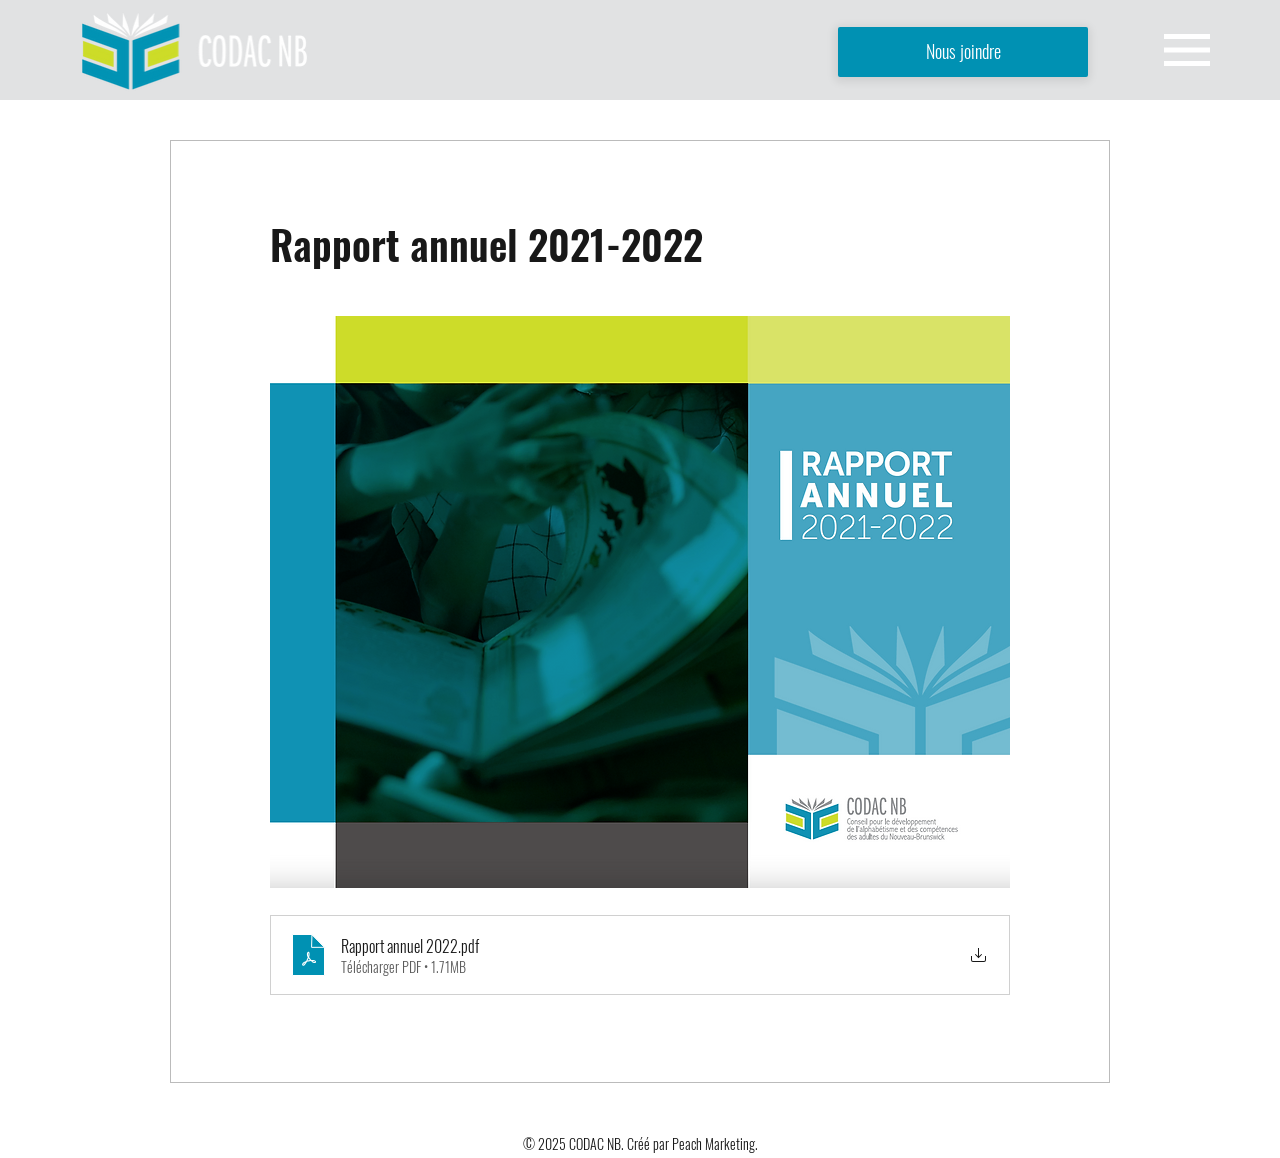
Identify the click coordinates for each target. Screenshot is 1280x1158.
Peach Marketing (713, 1143)
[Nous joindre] (963, 52)
